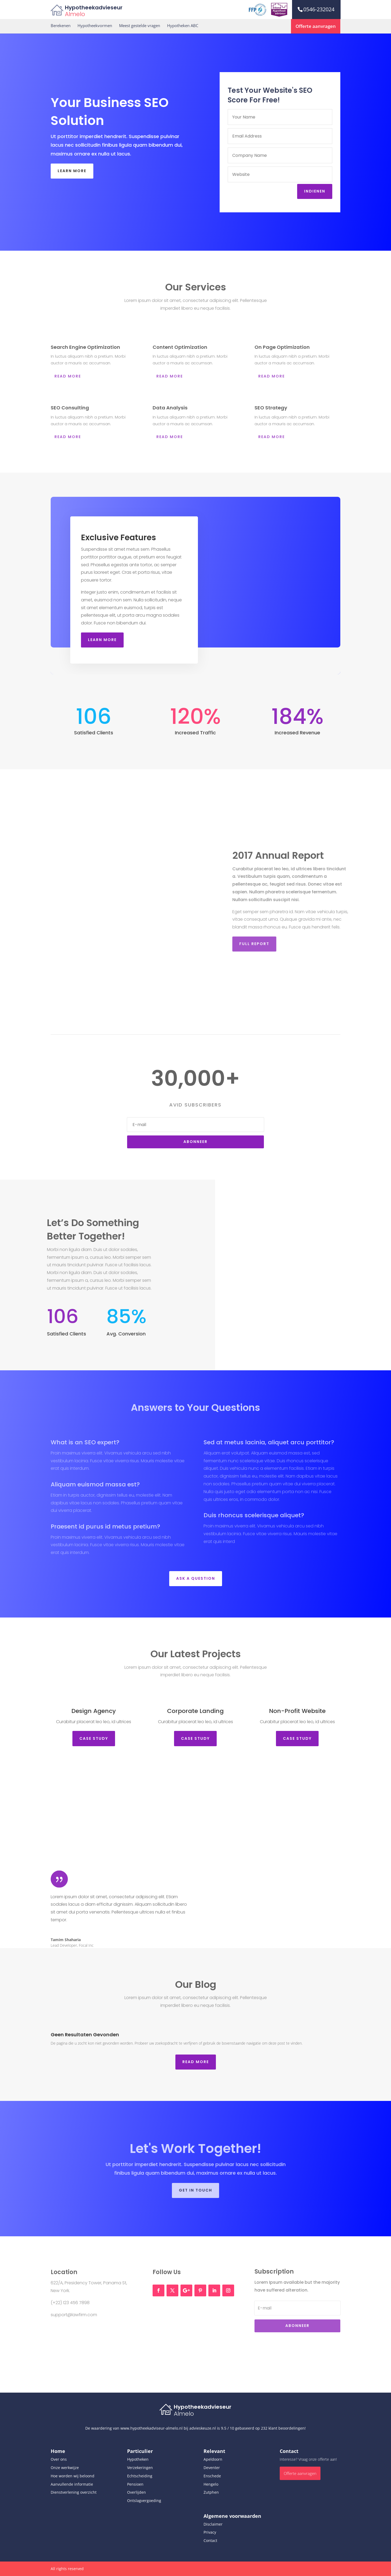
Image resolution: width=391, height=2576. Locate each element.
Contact (210, 2540)
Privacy (210, 2532)
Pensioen (135, 2484)
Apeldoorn (213, 2459)
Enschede (212, 2475)
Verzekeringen (140, 2467)
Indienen (315, 191)
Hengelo (211, 2484)
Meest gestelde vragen (139, 26)
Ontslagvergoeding (144, 2500)
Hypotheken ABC (182, 26)
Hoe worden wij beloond (72, 2475)
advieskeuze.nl (202, 2428)
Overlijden (136, 2492)
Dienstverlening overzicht (74, 2492)
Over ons (59, 2459)
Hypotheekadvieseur (94, 7)
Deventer (212, 2467)
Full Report (272, 943)
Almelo (75, 14)
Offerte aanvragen (316, 26)
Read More (195, 2061)
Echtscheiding (139, 2475)
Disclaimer (213, 2524)
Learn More (72, 170)
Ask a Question (195, 1578)
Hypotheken (138, 2459)
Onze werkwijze (65, 2467)
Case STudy (93, 1738)
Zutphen (211, 2492)
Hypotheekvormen (95, 26)
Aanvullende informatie (72, 2484)
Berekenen (61, 26)
